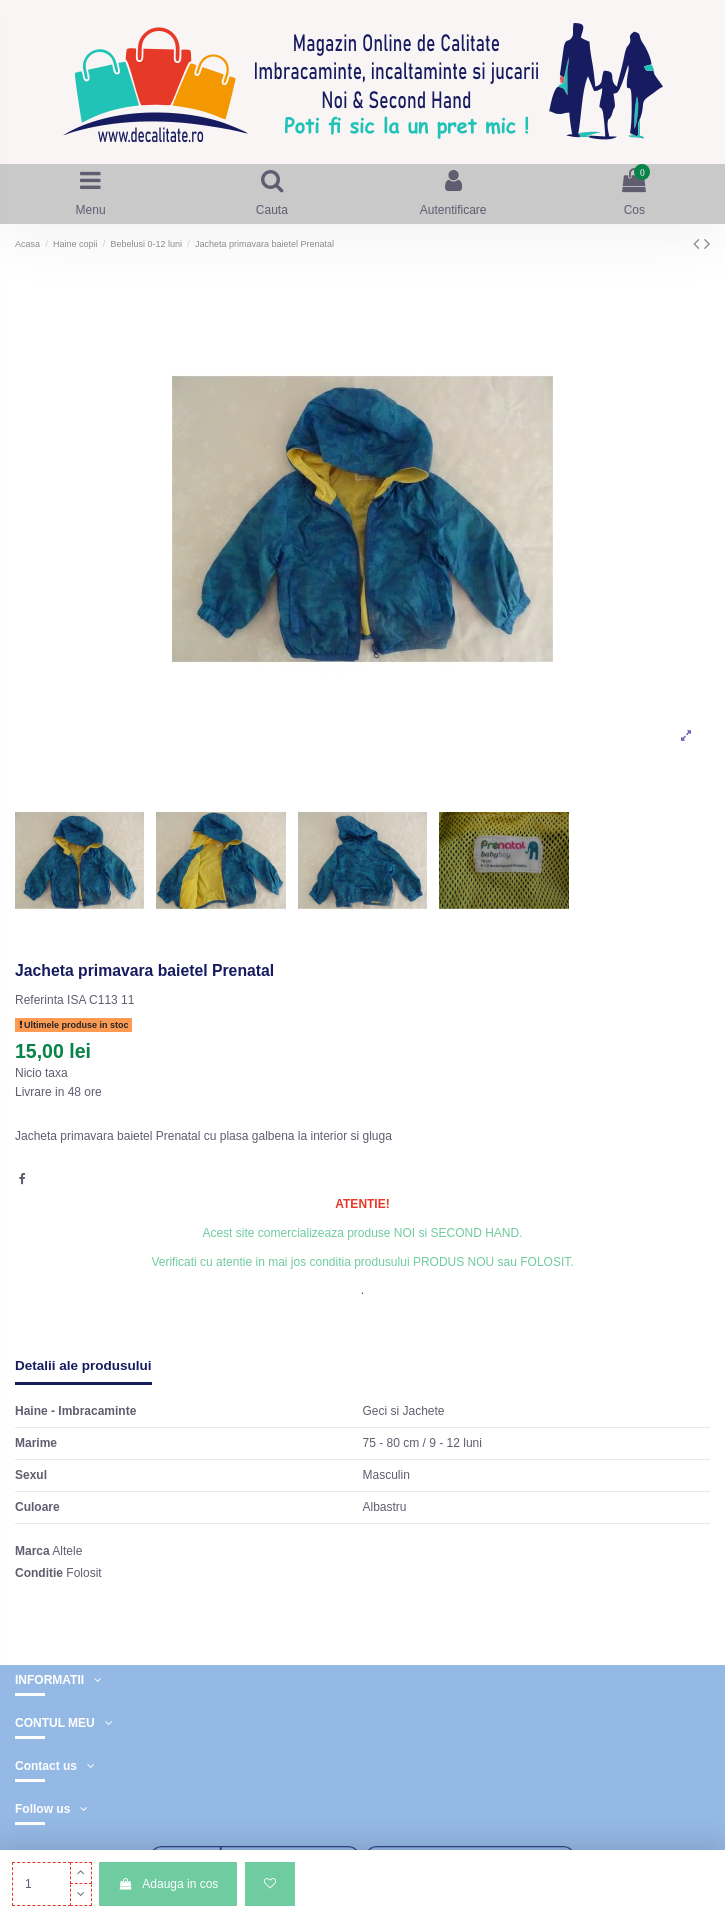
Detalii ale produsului (83, 1365)
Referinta (39, 1000)
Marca (32, 1551)
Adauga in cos (168, 1884)
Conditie (39, 1573)
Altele (67, 1551)
